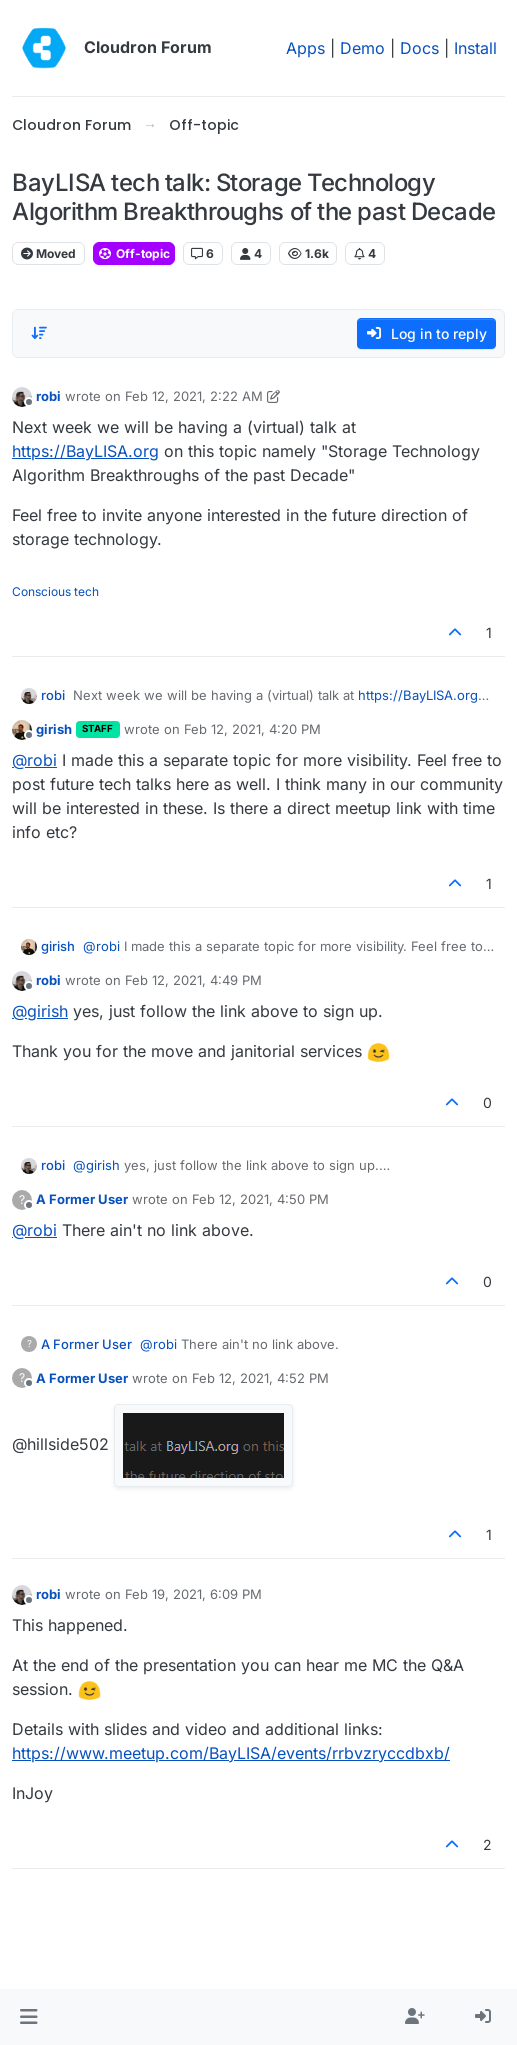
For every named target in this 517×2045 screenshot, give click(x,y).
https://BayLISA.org (85, 451)
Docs (419, 48)
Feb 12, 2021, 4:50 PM (260, 1199)
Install (475, 48)
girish (54, 729)
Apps (305, 48)
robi (48, 396)
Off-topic (134, 253)
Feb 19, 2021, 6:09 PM (193, 1594)
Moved (48, 253)
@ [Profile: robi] (34, 760)
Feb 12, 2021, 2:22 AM (194, 396)
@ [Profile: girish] (40, 1011)
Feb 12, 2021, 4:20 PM (252, 729)
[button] (28, 2017)
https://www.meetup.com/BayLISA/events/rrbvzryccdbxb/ (231, 1753)
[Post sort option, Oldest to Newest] (39, 333)
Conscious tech (55, 591)
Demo (362, 48)
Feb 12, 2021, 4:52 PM (260, 1378)
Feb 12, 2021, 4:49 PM (193, 980)
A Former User (82, 1199)
